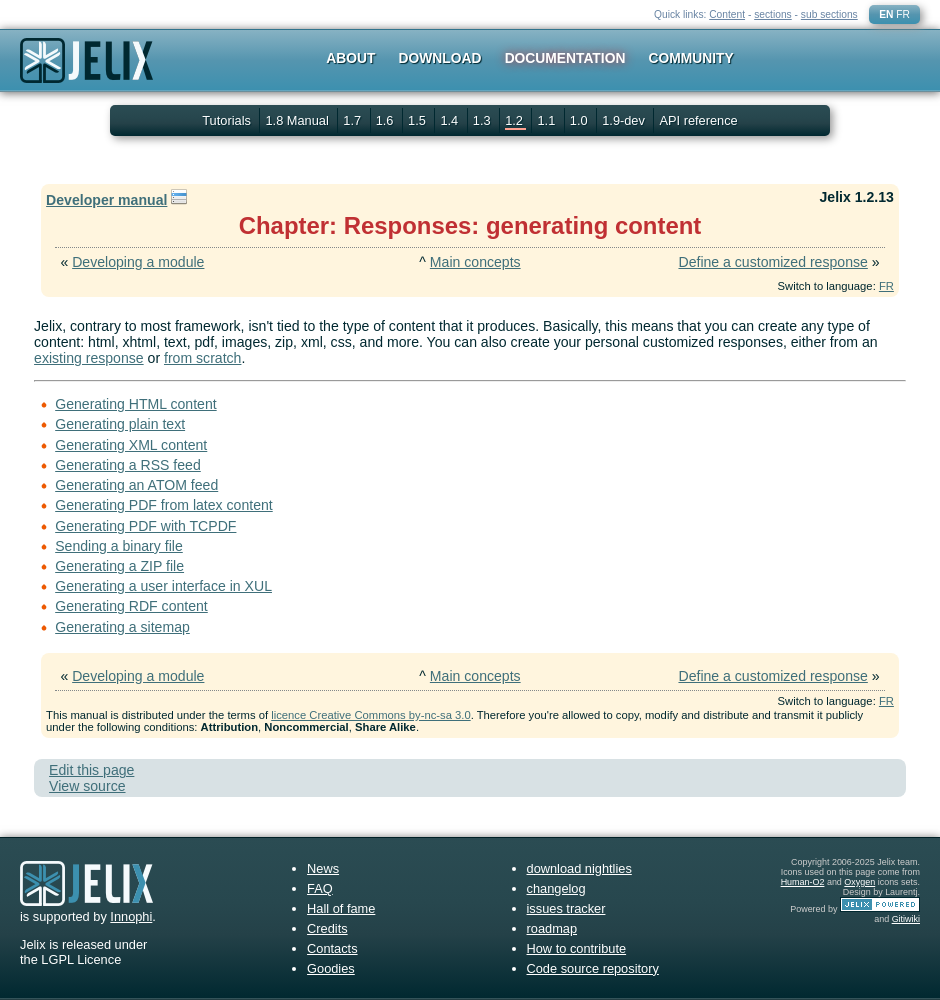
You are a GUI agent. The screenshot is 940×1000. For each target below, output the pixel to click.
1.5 (418, 120)
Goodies (331, 968)
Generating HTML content (135, 404)
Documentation (565, 58)
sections (773, 14)
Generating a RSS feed (128, 465)
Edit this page (91, 770)
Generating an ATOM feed (136, 485)
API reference (698, 120)
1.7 (353, 120)
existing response (89, 358)
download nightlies (579, 868)
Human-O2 (803, 882)
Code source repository (593, 968)
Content (727, 14)
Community (691, 58)
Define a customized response (772, 262)
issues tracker (566, 908)
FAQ (320, 888)
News (323, 868)
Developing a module (138, 262)
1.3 (483, 120)
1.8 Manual (298, 120)
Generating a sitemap (122, 627)
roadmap (552, 928)
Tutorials (226, 120)
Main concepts (475, 262)
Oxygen (859, 882)
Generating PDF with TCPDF (145, 526)
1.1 (547, 120)
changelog (556, 888)
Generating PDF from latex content (164, 505)
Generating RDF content (131, 606)
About (350, 58)
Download (440, 58)
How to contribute (577, 948)
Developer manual (106, 200)
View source (87, 786)
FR (903, 14)
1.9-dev (625, 120)
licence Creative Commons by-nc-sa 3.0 (370, 715)
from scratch (202, 358)
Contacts (332, 948)
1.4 (450, 120)
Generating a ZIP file (119, 566)
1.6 (386, 120)
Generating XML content (131, 445)
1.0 (580, 120)
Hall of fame (341, 908)
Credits (327, 928)
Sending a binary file (119, 546)
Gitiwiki (906, 919)
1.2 (515, 120)
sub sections (829, 14)
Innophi (131, 916)
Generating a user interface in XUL (163, 586)
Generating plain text (120, 424)
